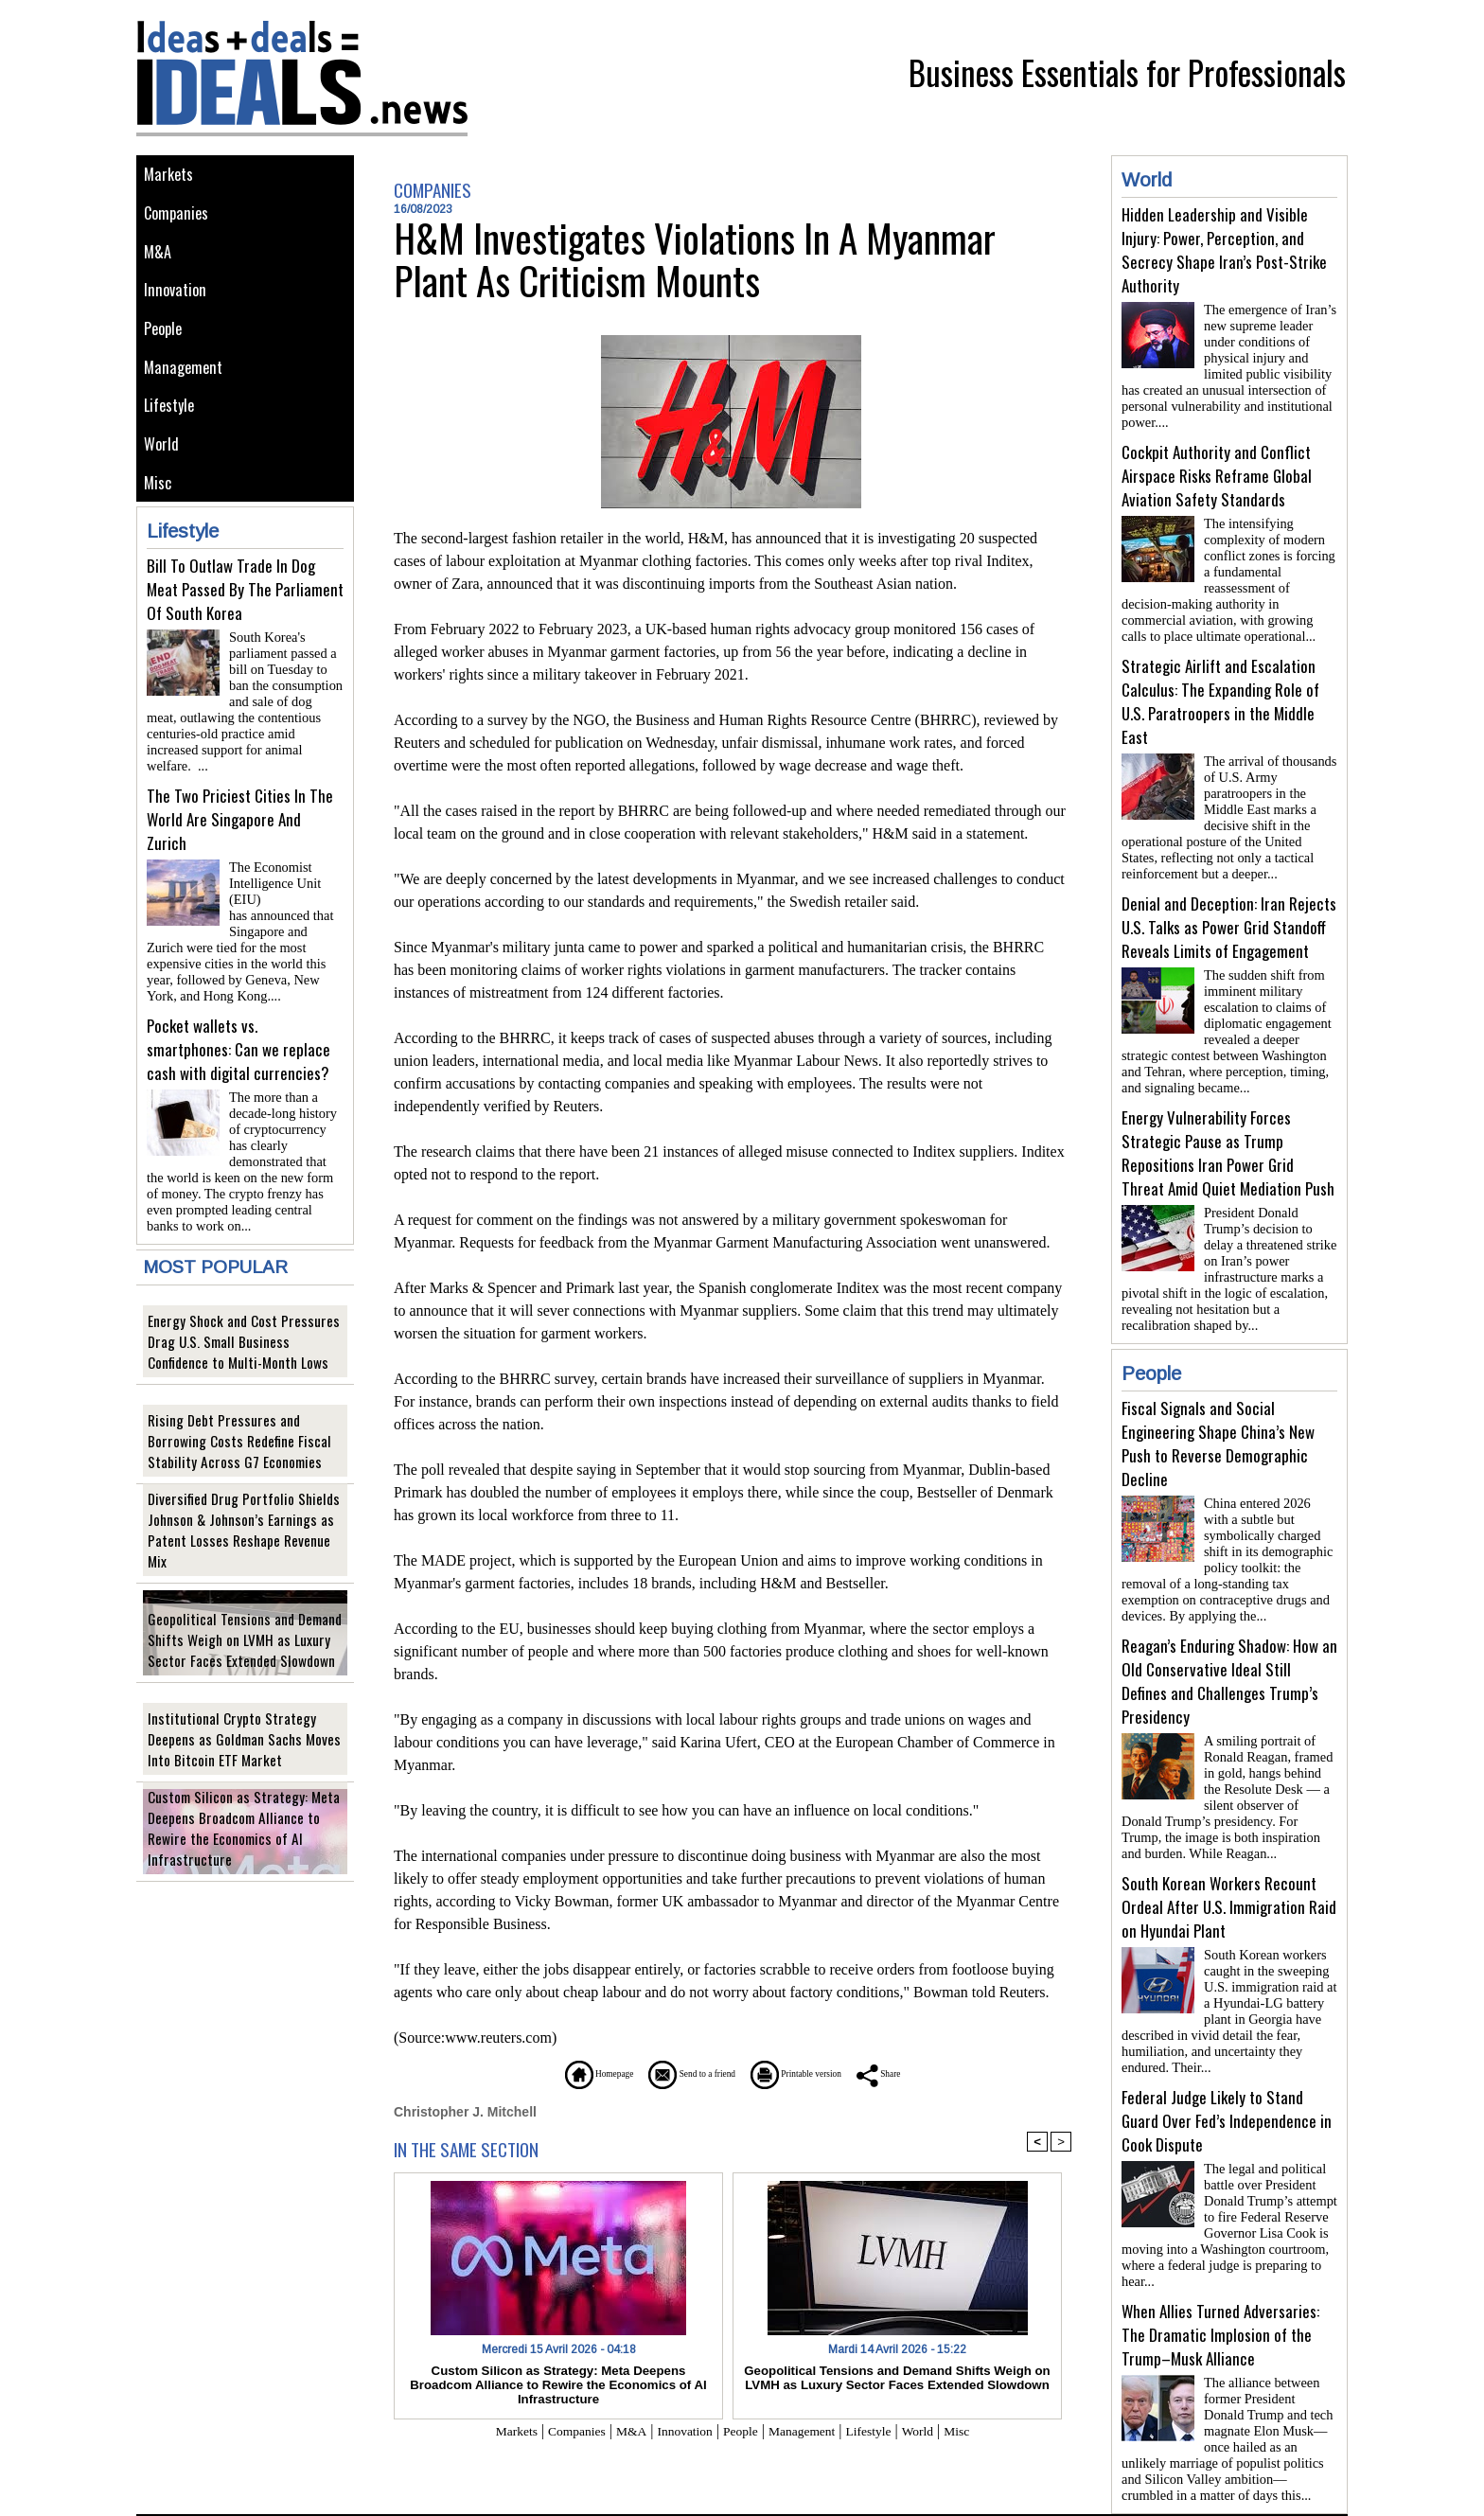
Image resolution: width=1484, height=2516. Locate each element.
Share (935, 2073)
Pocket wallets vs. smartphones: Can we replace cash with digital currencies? (238, 1038)
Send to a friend (676, 2073)
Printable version (823, 2073)
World (164, 475)
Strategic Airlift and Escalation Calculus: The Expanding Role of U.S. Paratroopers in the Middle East (1220, 686)
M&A (159, 262)
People (166, 347)
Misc (160, 517)
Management (186, 389)
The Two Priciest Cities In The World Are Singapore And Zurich (240, 832)
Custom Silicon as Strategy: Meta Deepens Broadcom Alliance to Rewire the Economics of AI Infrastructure (241, 1821)
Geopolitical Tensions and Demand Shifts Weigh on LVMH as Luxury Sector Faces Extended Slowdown (244, 1622)
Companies (180, 219)
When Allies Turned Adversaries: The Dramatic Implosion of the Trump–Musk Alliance (1220, 2266)
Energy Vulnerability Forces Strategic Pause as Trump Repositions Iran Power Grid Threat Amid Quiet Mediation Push (1228, 1122)
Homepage (547, 2073)
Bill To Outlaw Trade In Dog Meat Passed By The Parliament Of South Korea (245, 626)
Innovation (178, 304)
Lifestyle (173, 432)
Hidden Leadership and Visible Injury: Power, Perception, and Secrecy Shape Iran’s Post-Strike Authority (1224, 250)
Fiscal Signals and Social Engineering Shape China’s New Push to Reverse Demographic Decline (1218, 1405)
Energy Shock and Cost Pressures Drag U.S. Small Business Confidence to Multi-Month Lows (244, 1324)
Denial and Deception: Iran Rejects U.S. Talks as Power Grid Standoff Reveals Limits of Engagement (1229, 904)
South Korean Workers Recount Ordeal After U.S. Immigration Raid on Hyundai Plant (1229, 1853)
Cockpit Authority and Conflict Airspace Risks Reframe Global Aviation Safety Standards (1217, 468)
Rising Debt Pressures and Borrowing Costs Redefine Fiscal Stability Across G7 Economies (241, 1423)
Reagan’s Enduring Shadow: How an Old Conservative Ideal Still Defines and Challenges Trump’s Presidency (1229, 1635)
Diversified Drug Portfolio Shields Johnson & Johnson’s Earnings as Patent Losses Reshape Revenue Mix (245, 1522)
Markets (171, 176)
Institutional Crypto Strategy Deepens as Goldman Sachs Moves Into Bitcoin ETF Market (242, 1721)
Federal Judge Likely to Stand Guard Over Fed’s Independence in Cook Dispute (1227, 2060)
